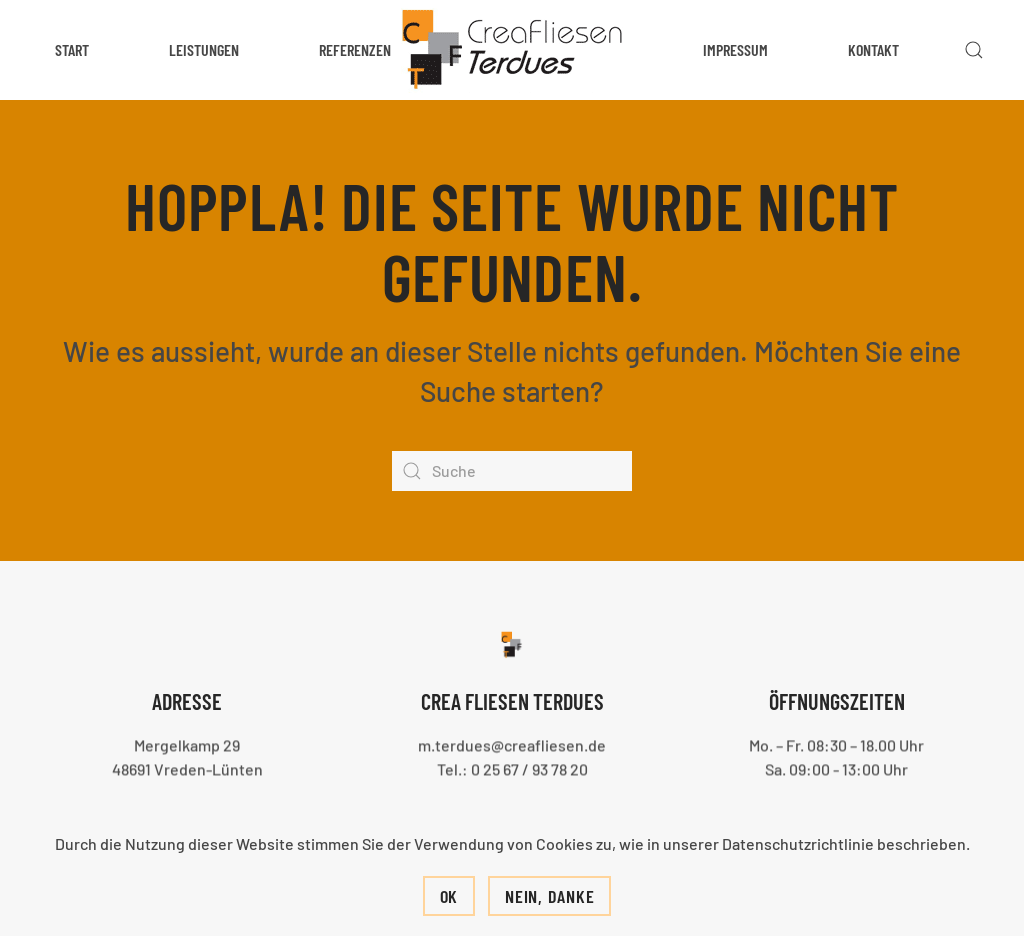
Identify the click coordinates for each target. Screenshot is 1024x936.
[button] (974, 50)
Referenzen (355, 49)
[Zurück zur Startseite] (512, 50)
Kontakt (873, 49)
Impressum (735, 49)
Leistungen (204, 49)
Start (72, 49)
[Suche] (512, 471)
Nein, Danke (549, 896)
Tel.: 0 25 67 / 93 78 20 (512, 767)
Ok (449, 896)
